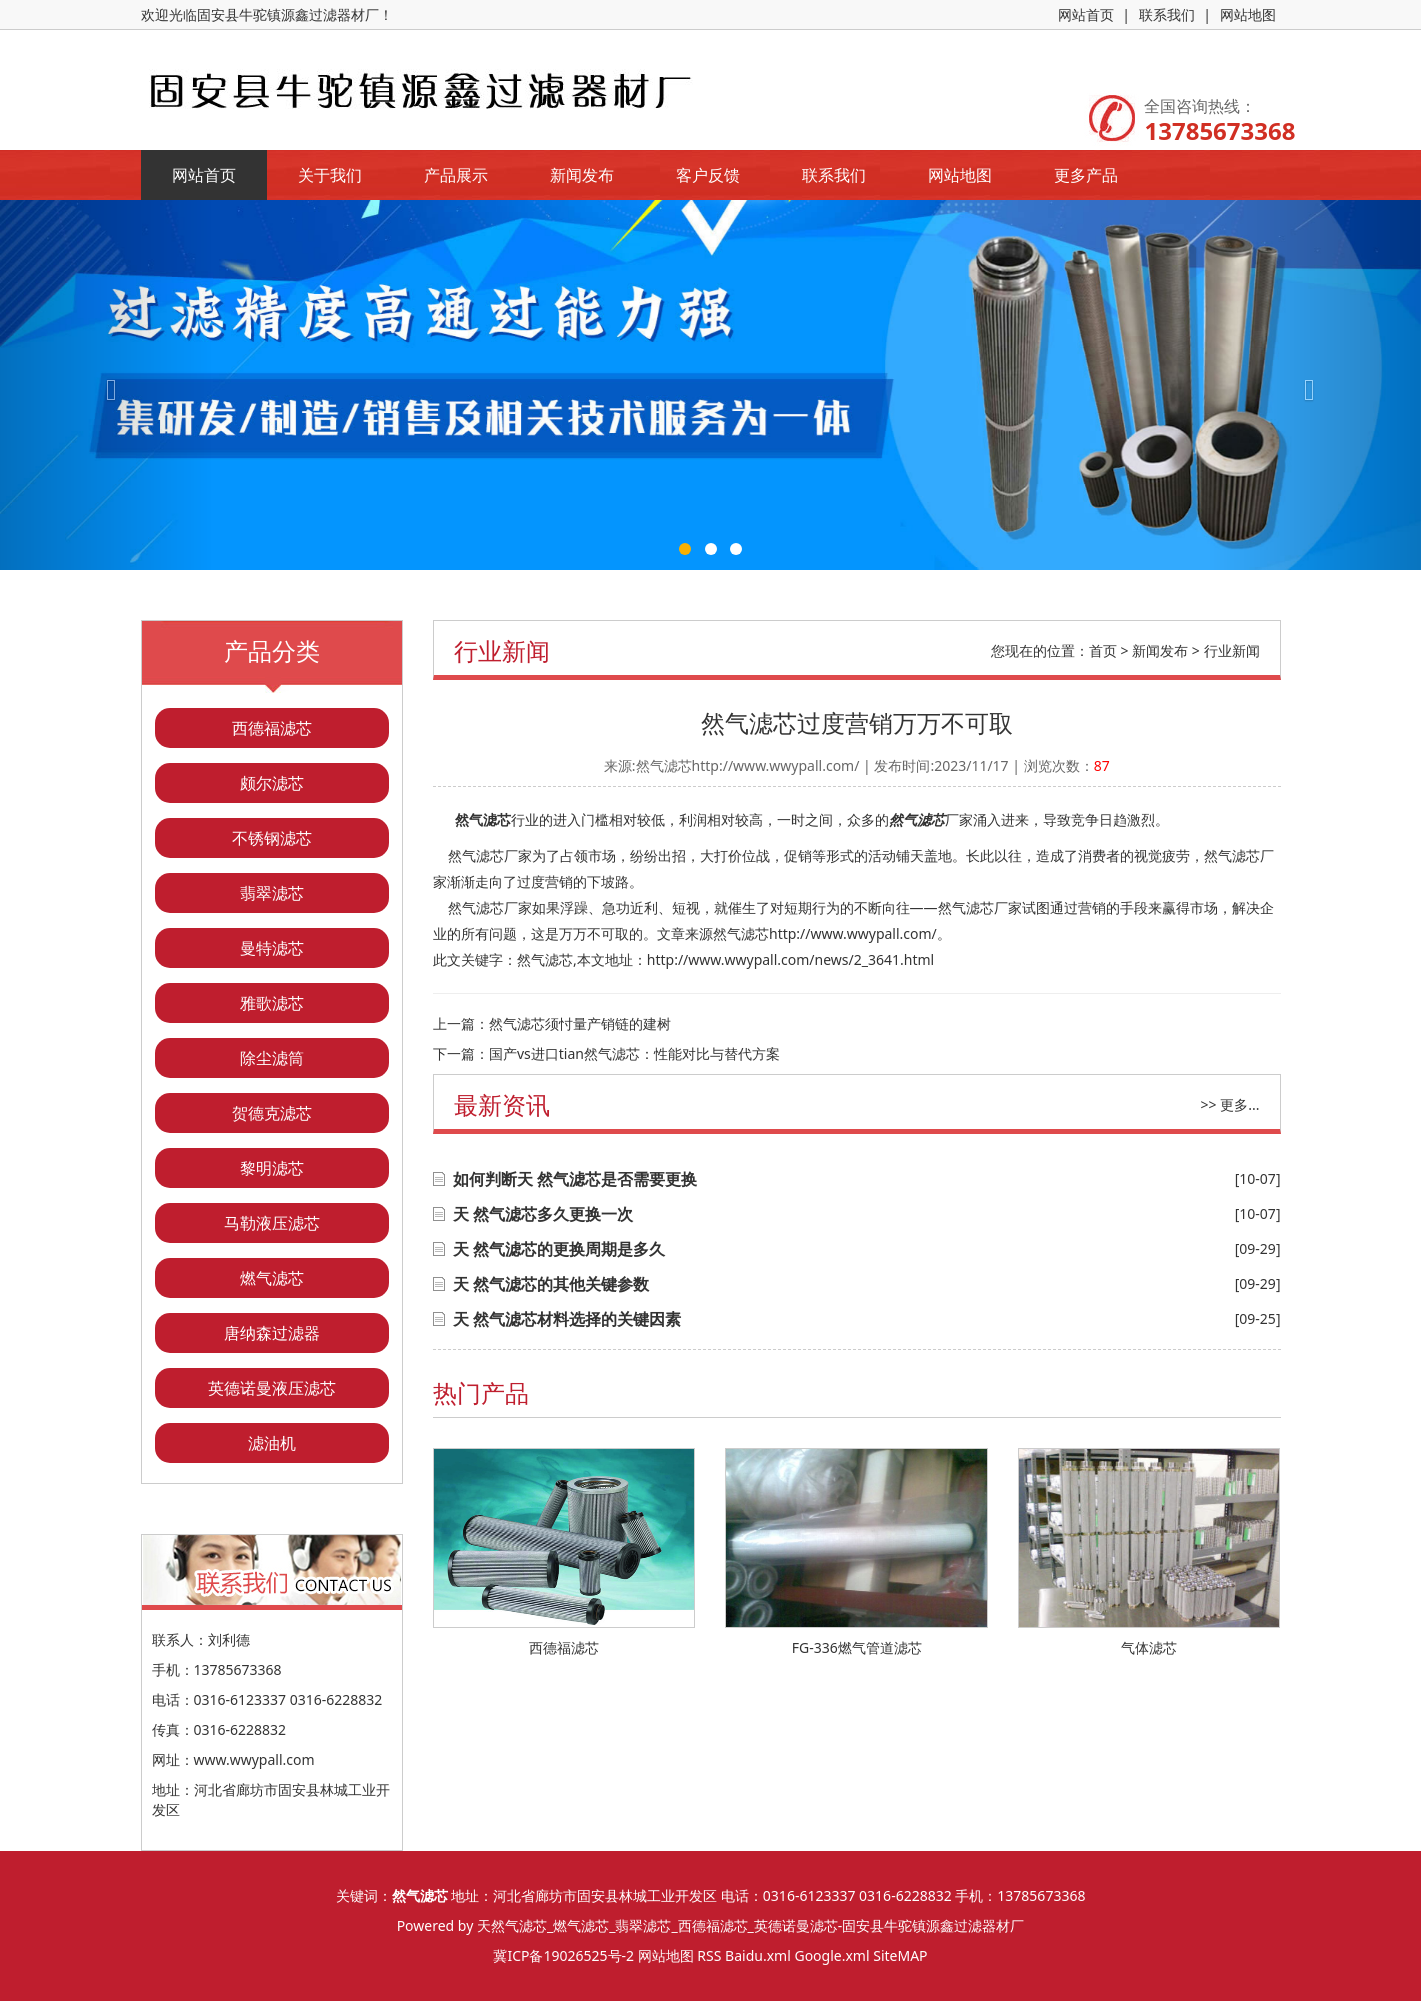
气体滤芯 (1149, 1647)
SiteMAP (900, 1955)
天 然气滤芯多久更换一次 (543, 1214)
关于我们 (330, 175)
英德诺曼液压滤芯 (272, 1388)
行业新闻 (1232, 650)
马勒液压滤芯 (272, 1223)
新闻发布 (582, 175)
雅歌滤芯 (272, 1003)
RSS (709, 1955)
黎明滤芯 (272, 1168)
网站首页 (1086, 14)
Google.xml (831, 1955)
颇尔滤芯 (272, 783)
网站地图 (1248, 14)
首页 (1103, 650)
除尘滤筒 (272, 1058)
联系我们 (1167, 14)
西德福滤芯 (272, 728)
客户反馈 (708, 175)
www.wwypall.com (254, 1759)
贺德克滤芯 (272, 1113)
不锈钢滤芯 (272, 838)
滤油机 (272, 1443)
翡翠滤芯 (272, 893)
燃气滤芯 (272, 1278)
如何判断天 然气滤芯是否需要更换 (575, 1179)
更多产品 (1086, 175)
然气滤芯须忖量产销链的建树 (580, 1023)
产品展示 (456, 175)
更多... (1239, 1104)
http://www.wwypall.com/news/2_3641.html (790, 959)
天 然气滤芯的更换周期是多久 (559, 1249)
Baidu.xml (758, 1955)
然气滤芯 (483, 819)
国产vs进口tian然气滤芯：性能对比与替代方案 (634, 1053)
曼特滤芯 (272, 948)
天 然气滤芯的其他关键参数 (551, 1284)
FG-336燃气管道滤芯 (857, 1647)
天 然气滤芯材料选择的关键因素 (567, 1319)
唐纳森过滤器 (272, 1333)
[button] (106, 385)
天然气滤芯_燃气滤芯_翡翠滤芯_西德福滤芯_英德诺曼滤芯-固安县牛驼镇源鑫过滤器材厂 (750, 1925)
